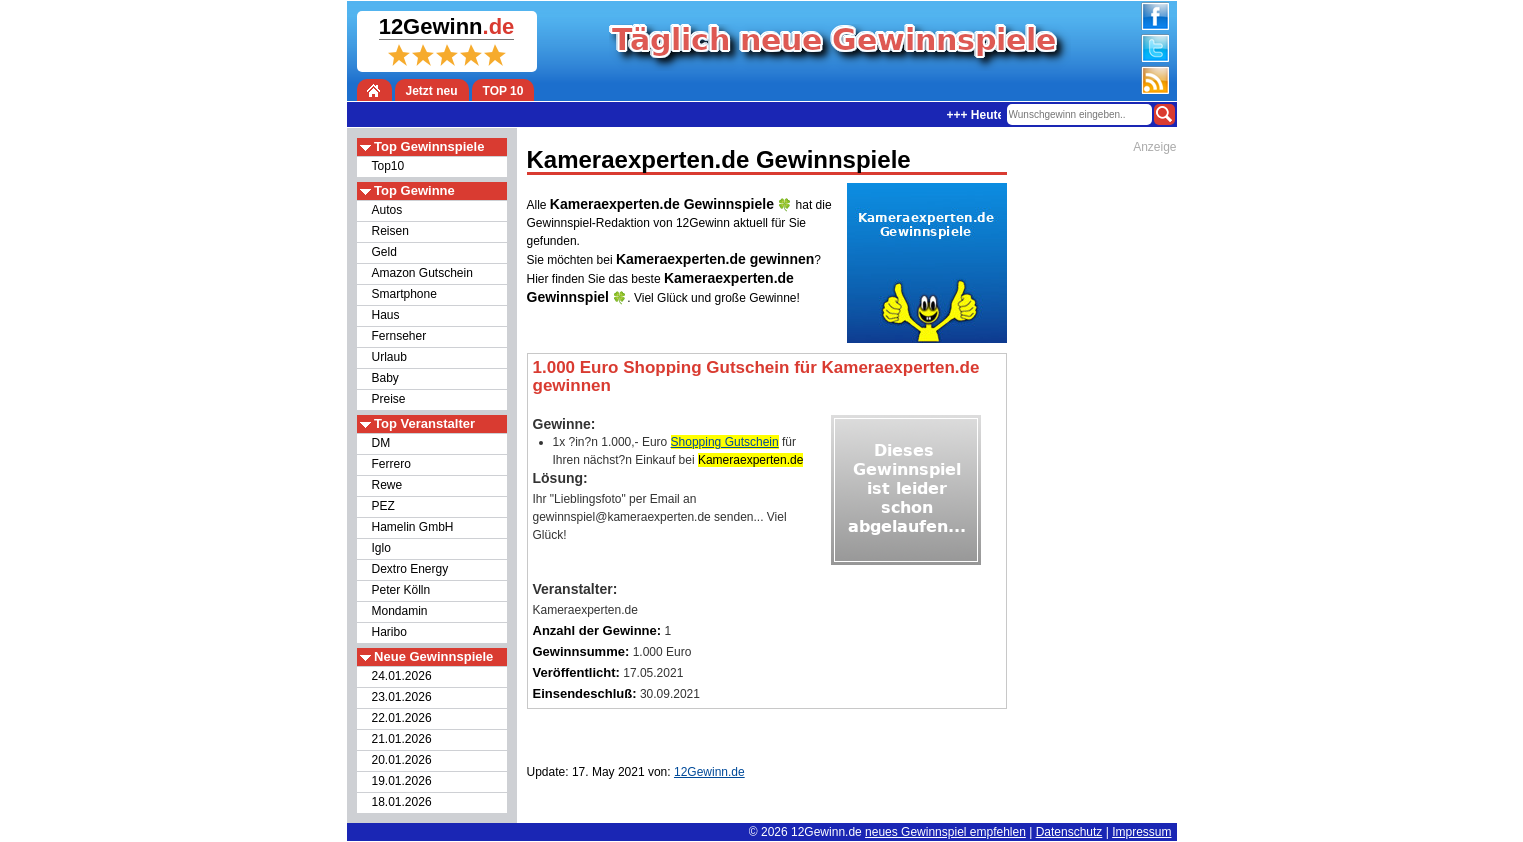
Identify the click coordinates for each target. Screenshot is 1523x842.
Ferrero (391, 464)
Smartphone (404, 294)
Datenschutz (1069, 832)
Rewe (387, 485)
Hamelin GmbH (413, 527)
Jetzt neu (432, 91)
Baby (385, 378)
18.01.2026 (402, 802)
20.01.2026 (402, 760)
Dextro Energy (410, 569)
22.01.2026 (402, 718)
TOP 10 (503, 91)
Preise (389, 399)
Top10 (388, 166)
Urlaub (389, 357)
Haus (386, 315)
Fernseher (399, 336)
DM (381, 443)
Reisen (390, 231)
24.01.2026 (402, 676)
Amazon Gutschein (422, 273)
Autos (387, 210)
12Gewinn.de (826, 832)
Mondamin (400, 611)
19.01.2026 (402, 781)
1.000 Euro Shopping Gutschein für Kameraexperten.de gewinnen (756, 376)
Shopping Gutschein (725, 442)
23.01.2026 (402, 697)
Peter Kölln (401, 590)
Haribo (389, 632)
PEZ (383, 506)
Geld (384, 252)
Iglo (381, 548)
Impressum (1141, 832)
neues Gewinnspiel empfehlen (945, 832)
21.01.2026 (402, 739)
